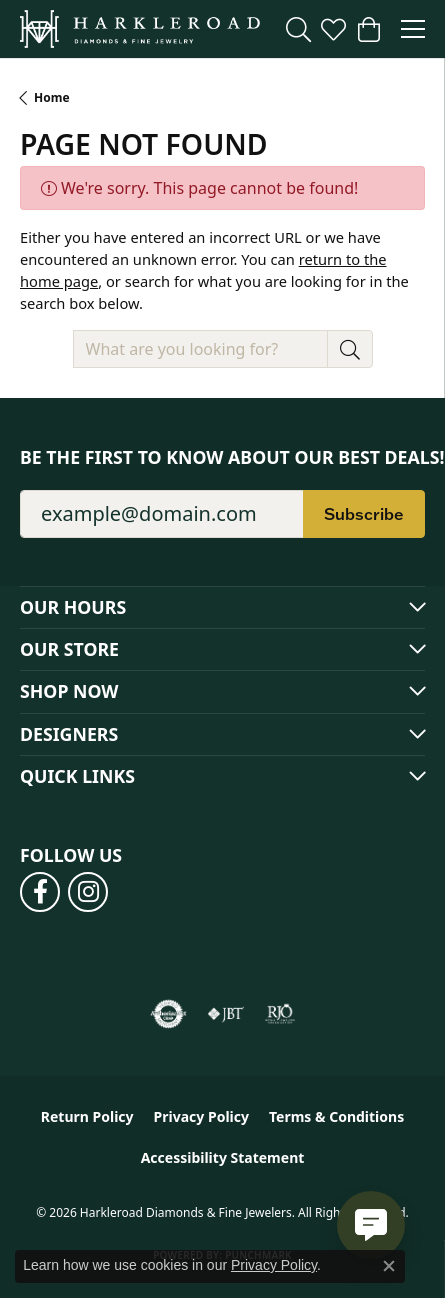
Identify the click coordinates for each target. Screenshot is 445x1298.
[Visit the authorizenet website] (168, 1014)
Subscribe (364, 514)
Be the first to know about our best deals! (222, 457)
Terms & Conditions (336, 1116)
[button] (298, 29)
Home (52, 97)
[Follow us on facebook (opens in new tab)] (40, 892)
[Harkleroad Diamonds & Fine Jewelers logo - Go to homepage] (140, 29)
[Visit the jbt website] (226, 1014)
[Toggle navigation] (413, 29)
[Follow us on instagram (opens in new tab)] (88, 892)
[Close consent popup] (389, 1266)
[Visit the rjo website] (280, 1014)
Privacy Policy (201, 1116)
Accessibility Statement (223, 1157)
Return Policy (87, 1116)
